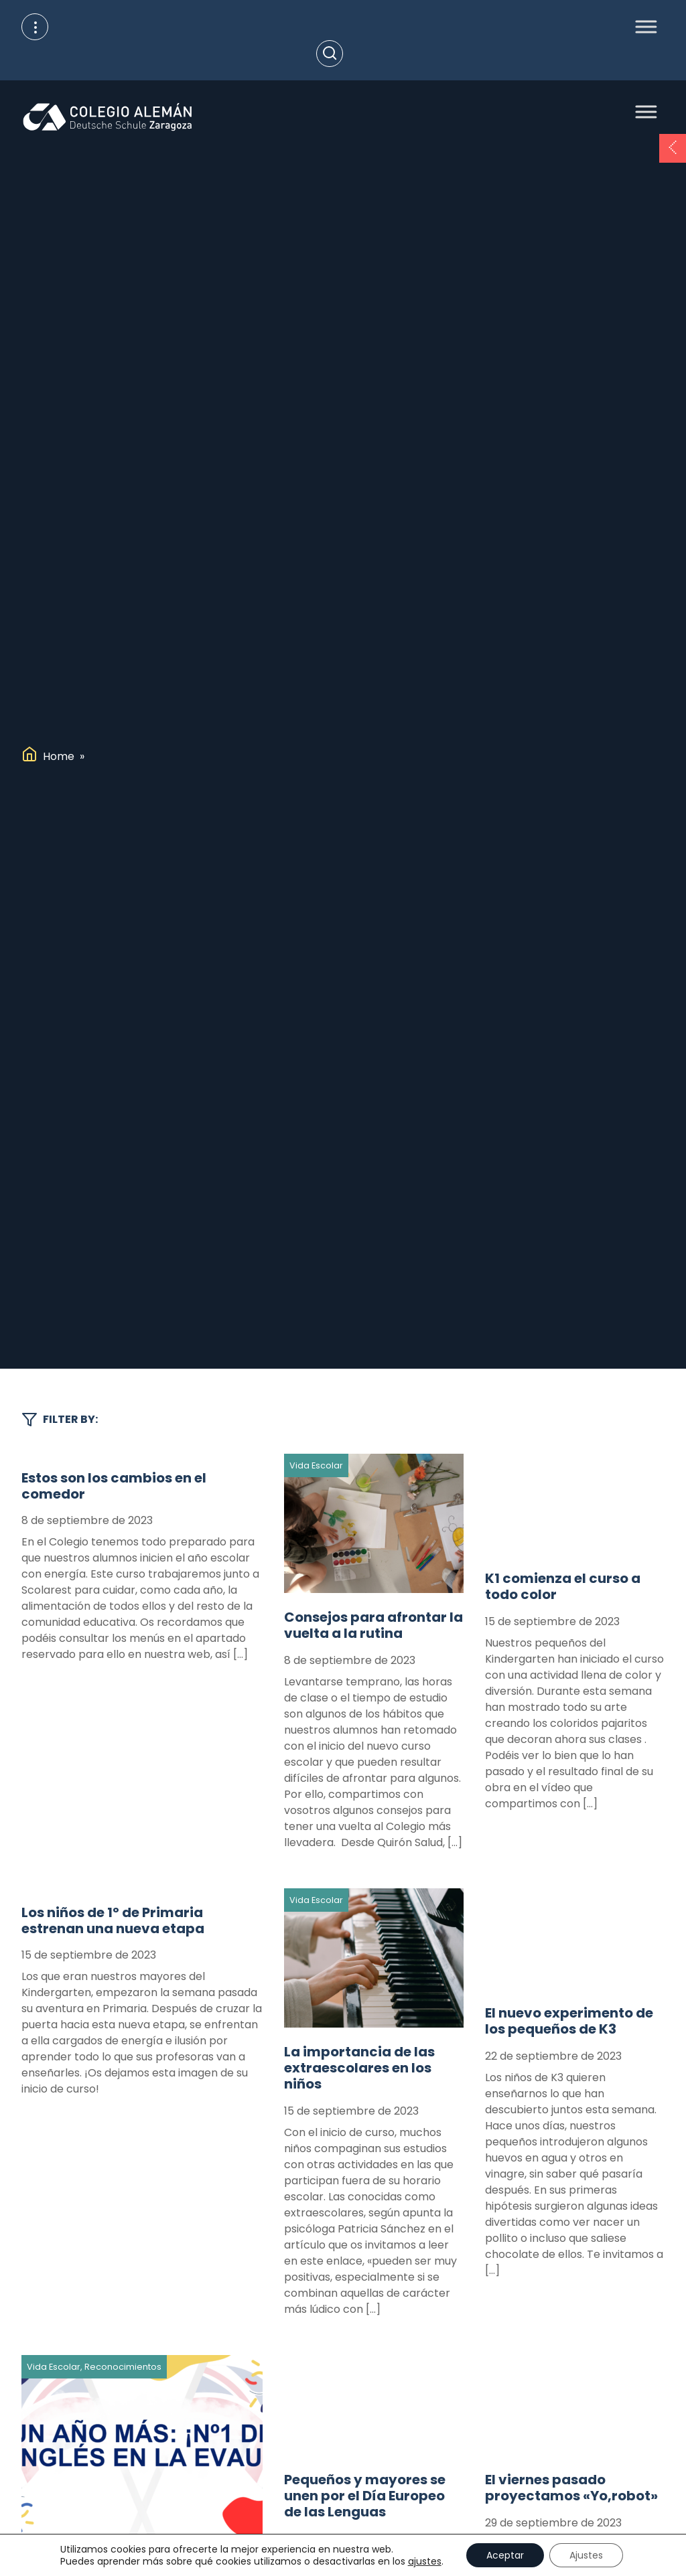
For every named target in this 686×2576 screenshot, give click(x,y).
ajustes (424, 2561)
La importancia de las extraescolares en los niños (359, 2067)
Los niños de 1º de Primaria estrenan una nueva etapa (112, 1920)
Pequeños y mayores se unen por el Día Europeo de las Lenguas (364, 2495)
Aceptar (505, 2555)
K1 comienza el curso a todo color (562, 1586)
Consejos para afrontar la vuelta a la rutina (373, 1625)
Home (58, 756)
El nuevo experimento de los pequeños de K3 (569, 2020)
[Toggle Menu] (642, 26)
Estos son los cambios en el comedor (113, 1485)
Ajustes (586, 2555)
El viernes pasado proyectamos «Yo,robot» (571, 2487)
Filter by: (59, 1420)
